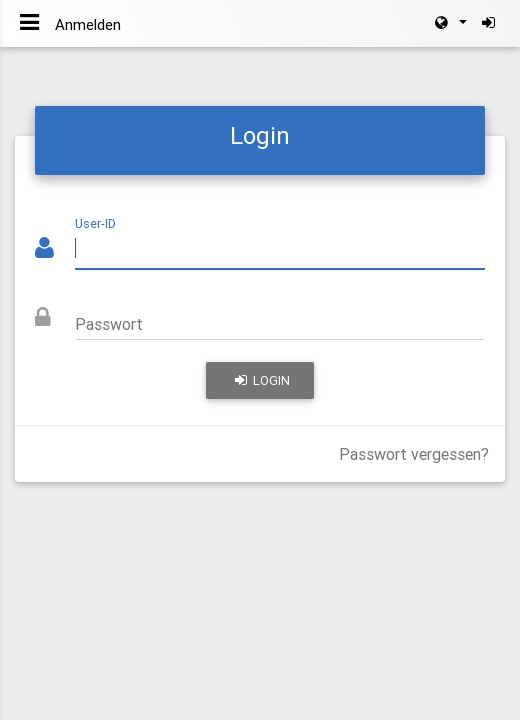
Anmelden (88, 24)
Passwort (109, 324)
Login (262, 380)
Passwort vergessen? (414, 454)
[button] (449, 23)
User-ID (95, 223)
